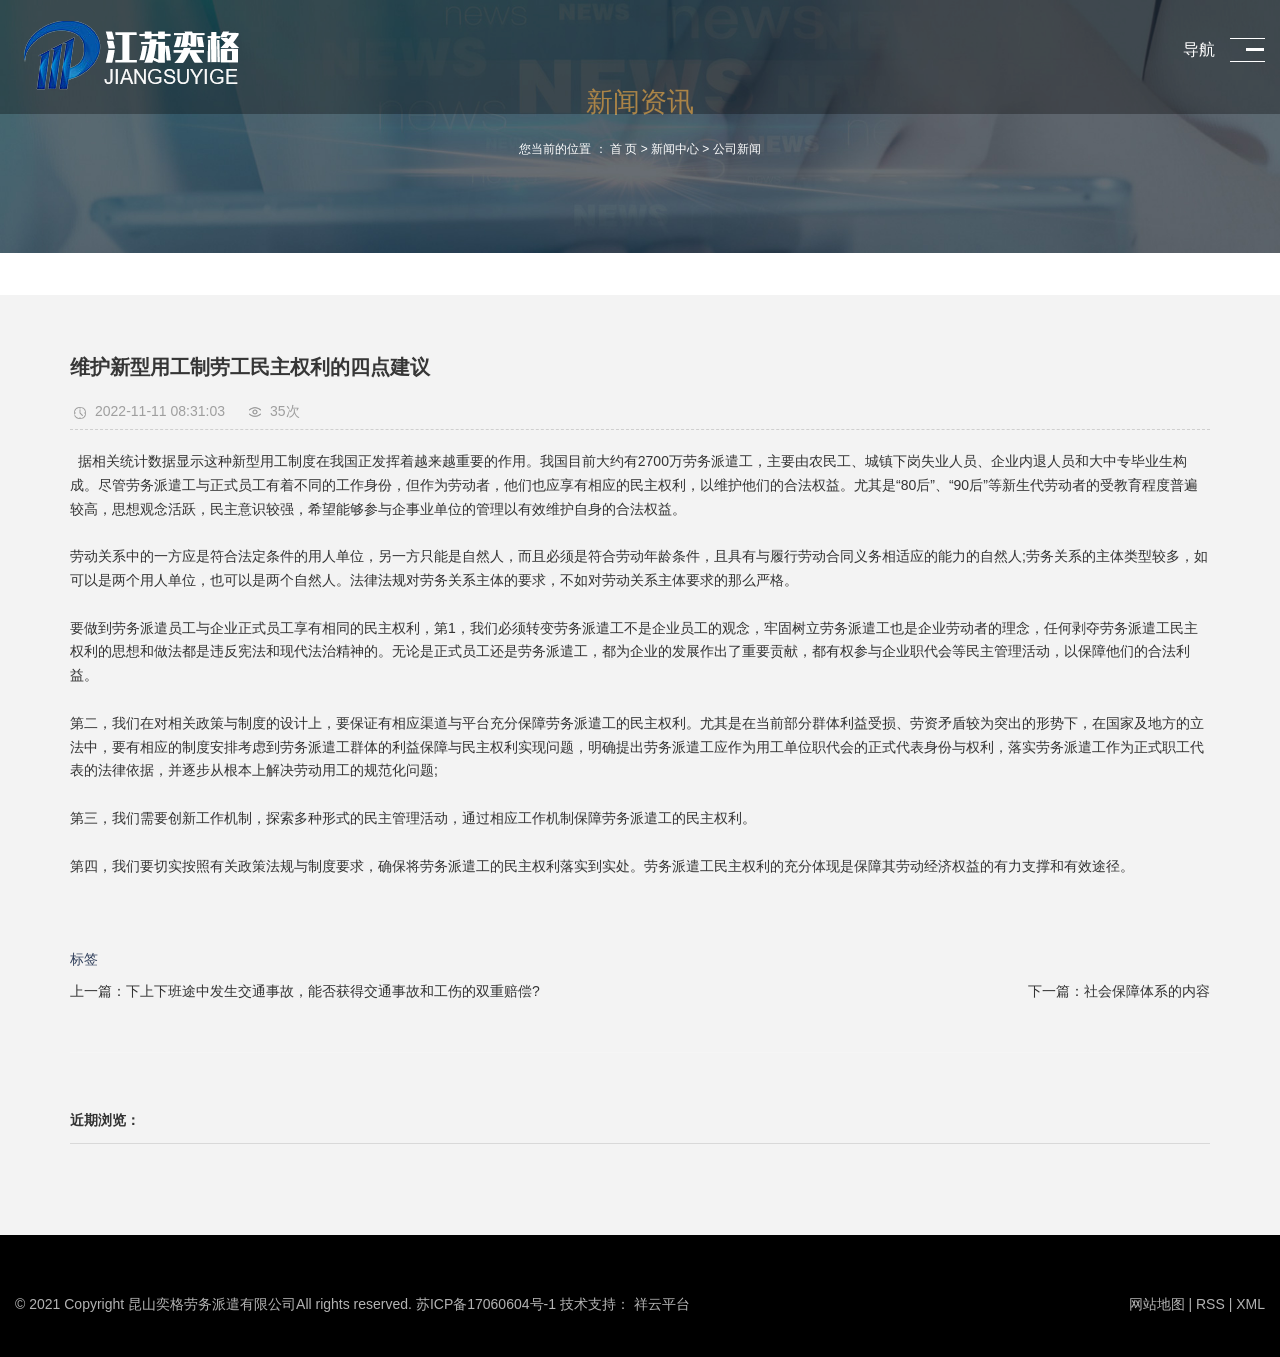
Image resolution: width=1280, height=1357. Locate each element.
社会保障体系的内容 (1147, 991)
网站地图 (1159, 1304)
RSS (1210, 1304)
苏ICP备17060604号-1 (486, 1304)
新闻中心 (675, 149)
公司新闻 (737, 149)
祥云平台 (662, 1304)
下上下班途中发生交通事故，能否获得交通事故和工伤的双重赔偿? (333, 991)
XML (1250, 1304)
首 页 (623, 149)
